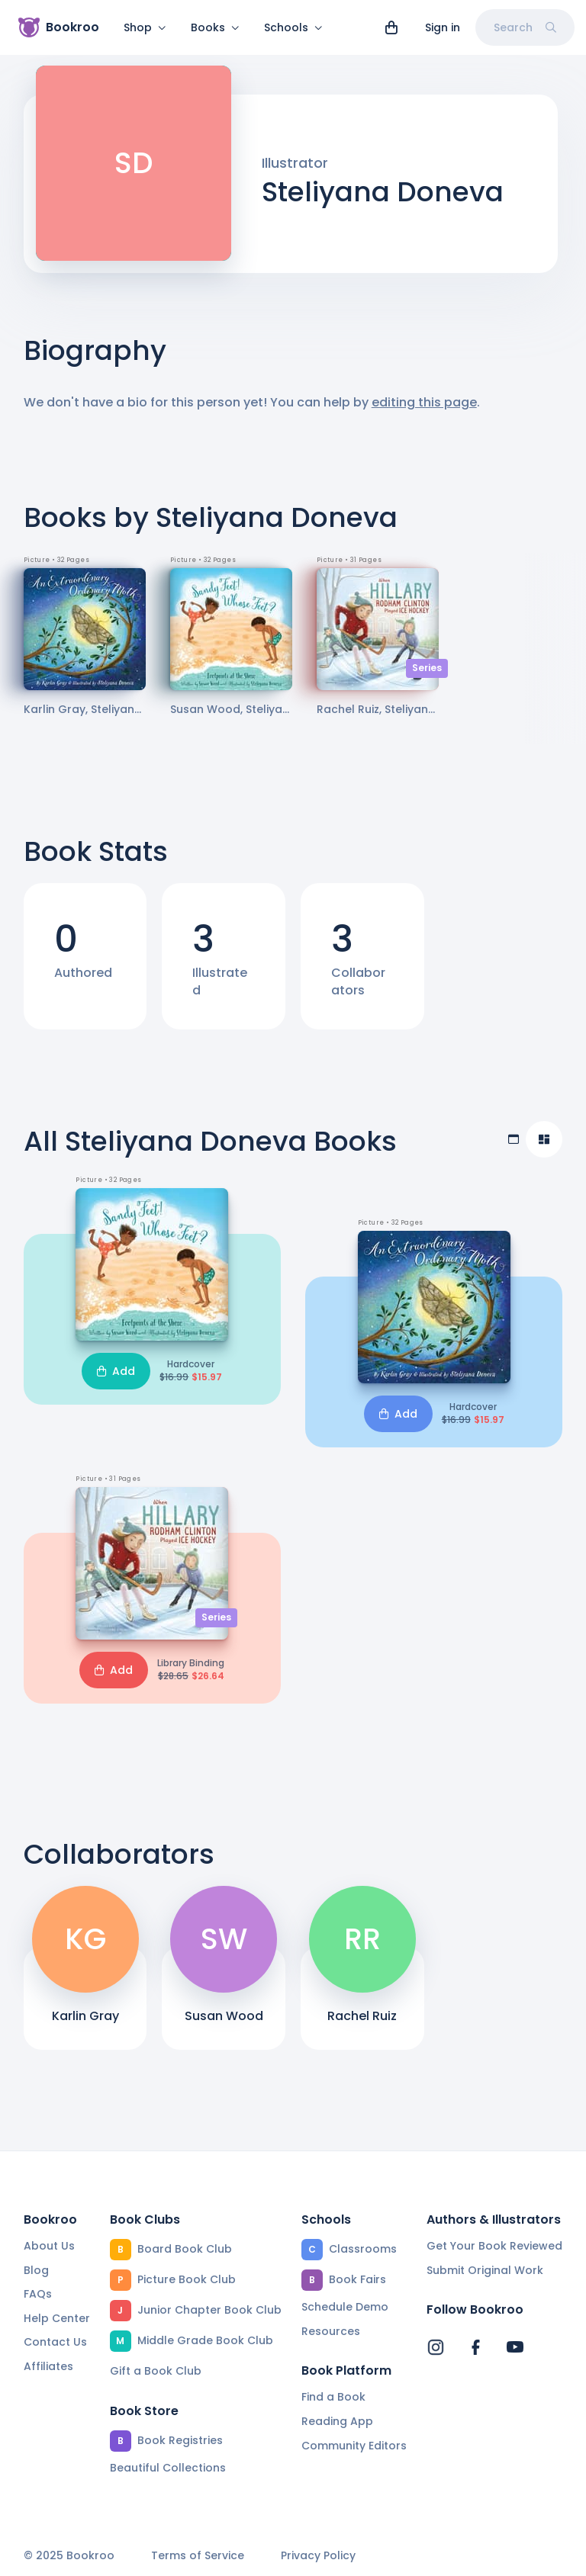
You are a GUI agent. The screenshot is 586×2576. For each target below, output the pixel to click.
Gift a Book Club (155, 2370)
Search (525, 27)
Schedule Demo (344, 2306)
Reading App (337, 2421)
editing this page (424, 411)
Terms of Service (197, 2556)
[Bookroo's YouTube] (515, 2347)
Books (215, 27)
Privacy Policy (318, 2556)
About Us (49, 2245)
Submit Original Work (485, 2270)
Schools (293, 27)
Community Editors (354, 2445)
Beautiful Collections (168, 2467)
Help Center (57, 2318)
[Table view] (513, 1148)
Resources (330, 2331)
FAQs (38, 2293)
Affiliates (48, 2366)
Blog (36, 2270)
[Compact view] (544, 1148)
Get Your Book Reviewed (494, 2245)
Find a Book (333, 2396)
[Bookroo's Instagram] (435, 2347)
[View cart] (391, 27)
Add (116, 1380)
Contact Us (55, 2342)
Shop (145, 27)
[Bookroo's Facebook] (475, 2347)
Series (427, 676)
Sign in (442, 27)
